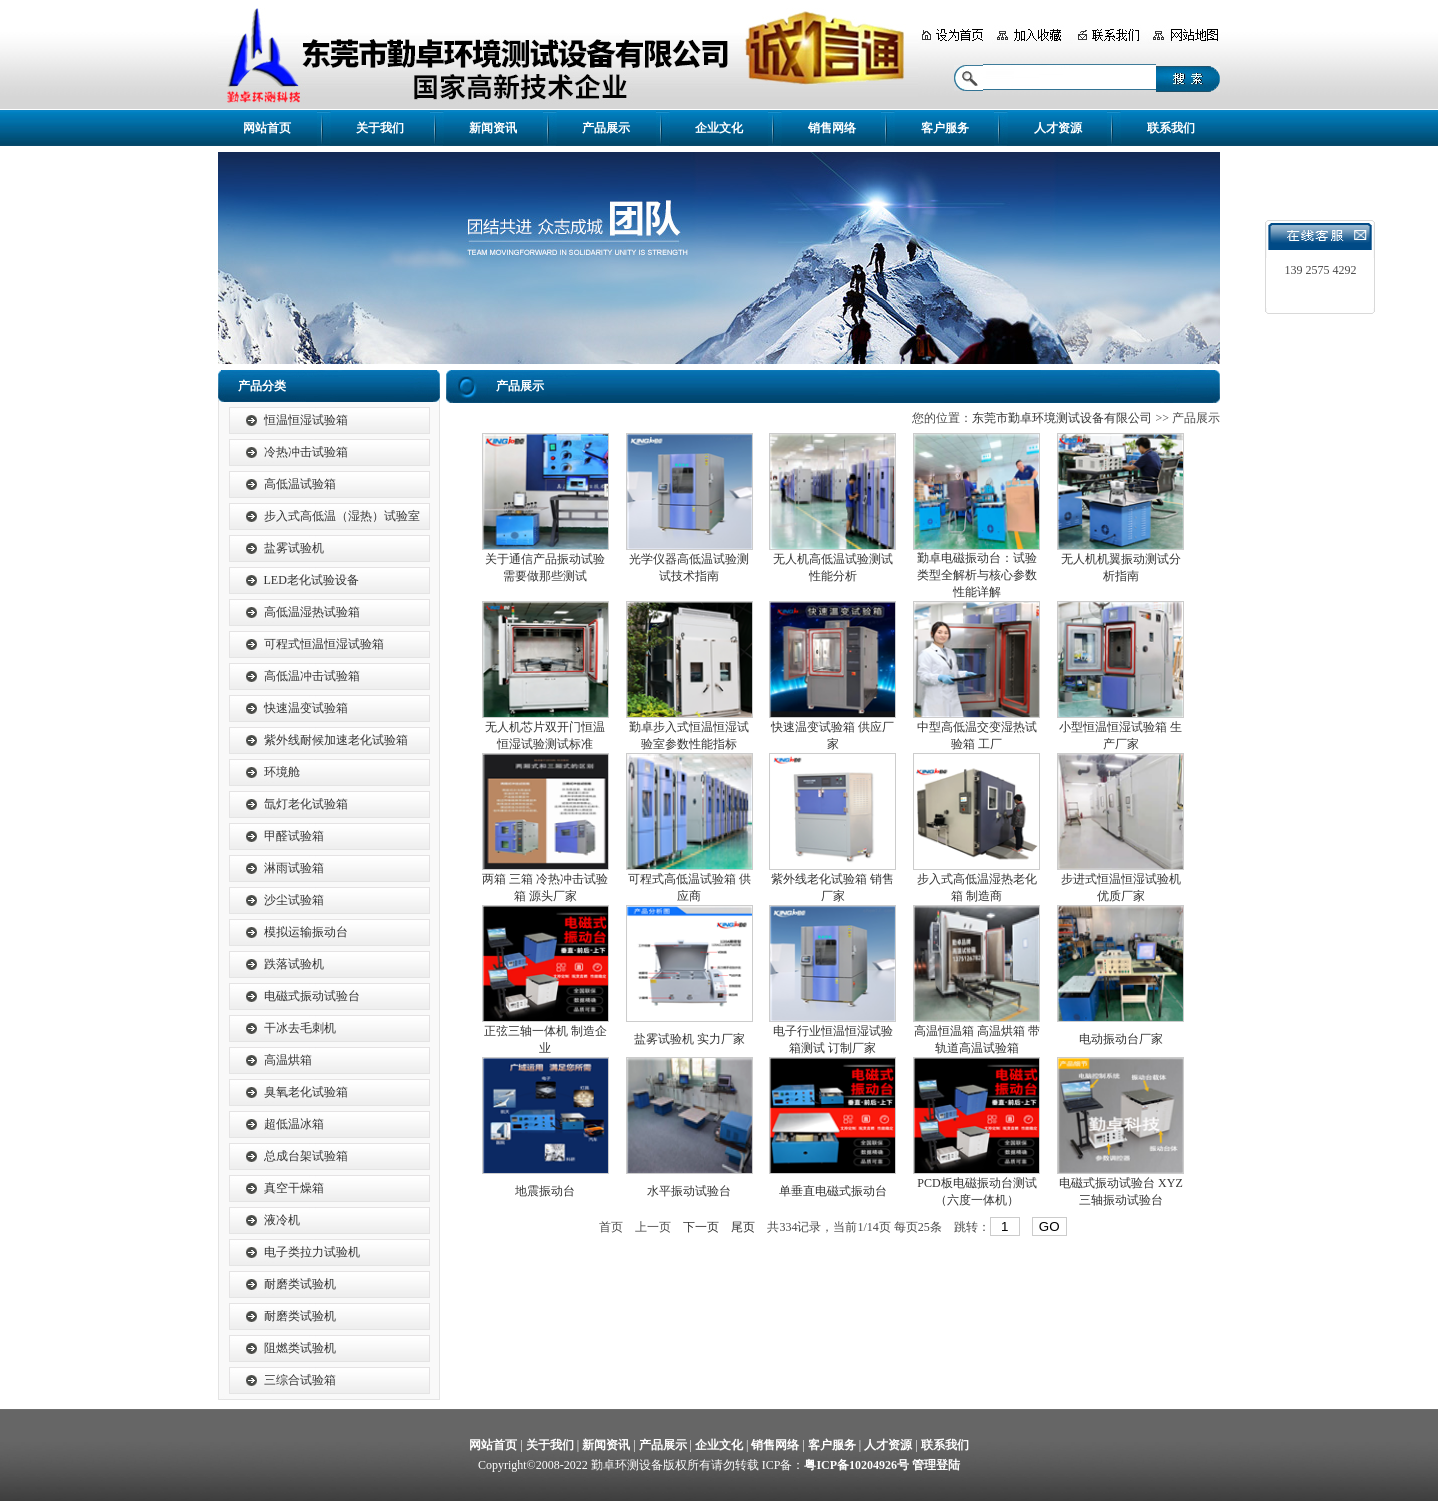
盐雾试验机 (294, 548)
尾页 (743, 1227)
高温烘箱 (288, 1060)
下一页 (701, 1227)
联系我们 (1171, 128)
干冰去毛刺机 (300, 1028)
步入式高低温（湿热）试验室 (342, 516)
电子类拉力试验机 (312, 1252)
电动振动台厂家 (1121, 1039)
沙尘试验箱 (294, 900)
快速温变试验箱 (306, 708)
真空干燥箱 (294, 1188)
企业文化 (719, 128)
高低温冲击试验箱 (312, 676)
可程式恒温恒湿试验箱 (324, 644)
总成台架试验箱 (306, 1156)
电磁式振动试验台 (312, 996)
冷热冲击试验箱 (306, 452)
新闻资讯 (493, 128)
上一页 (653, 1227)
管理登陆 (936, 1465)
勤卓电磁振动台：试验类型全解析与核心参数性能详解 (977, 575)
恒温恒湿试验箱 (306, 420)
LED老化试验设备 (311, 580)
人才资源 (1058, 128)
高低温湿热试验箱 (312, 612)
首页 (611, 1227)
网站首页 (267, 128)
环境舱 (282, 772)
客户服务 (945, 128)
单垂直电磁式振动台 (833, 1191)
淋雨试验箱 (294, 868)
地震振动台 (545, 1191)
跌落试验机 (294, 964)
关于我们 (380, 128)
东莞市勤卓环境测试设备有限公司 (1062, 418)
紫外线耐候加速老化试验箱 (336, 740)
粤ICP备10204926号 (856, 1465)
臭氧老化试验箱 (306, 1092)
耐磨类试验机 (300, 1284)
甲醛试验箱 (294, 836)
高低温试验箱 (300, 484)
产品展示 (606, 128)
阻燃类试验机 (300, 1348)
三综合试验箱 (300, 1380)
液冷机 (282, 1220)
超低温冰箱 (294, 1124)
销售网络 (832, 128)
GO (1049, 1226)
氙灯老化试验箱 (306, 804)
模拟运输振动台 (306, 932)
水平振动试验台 (689, 1191)
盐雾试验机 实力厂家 (689, 1039)
